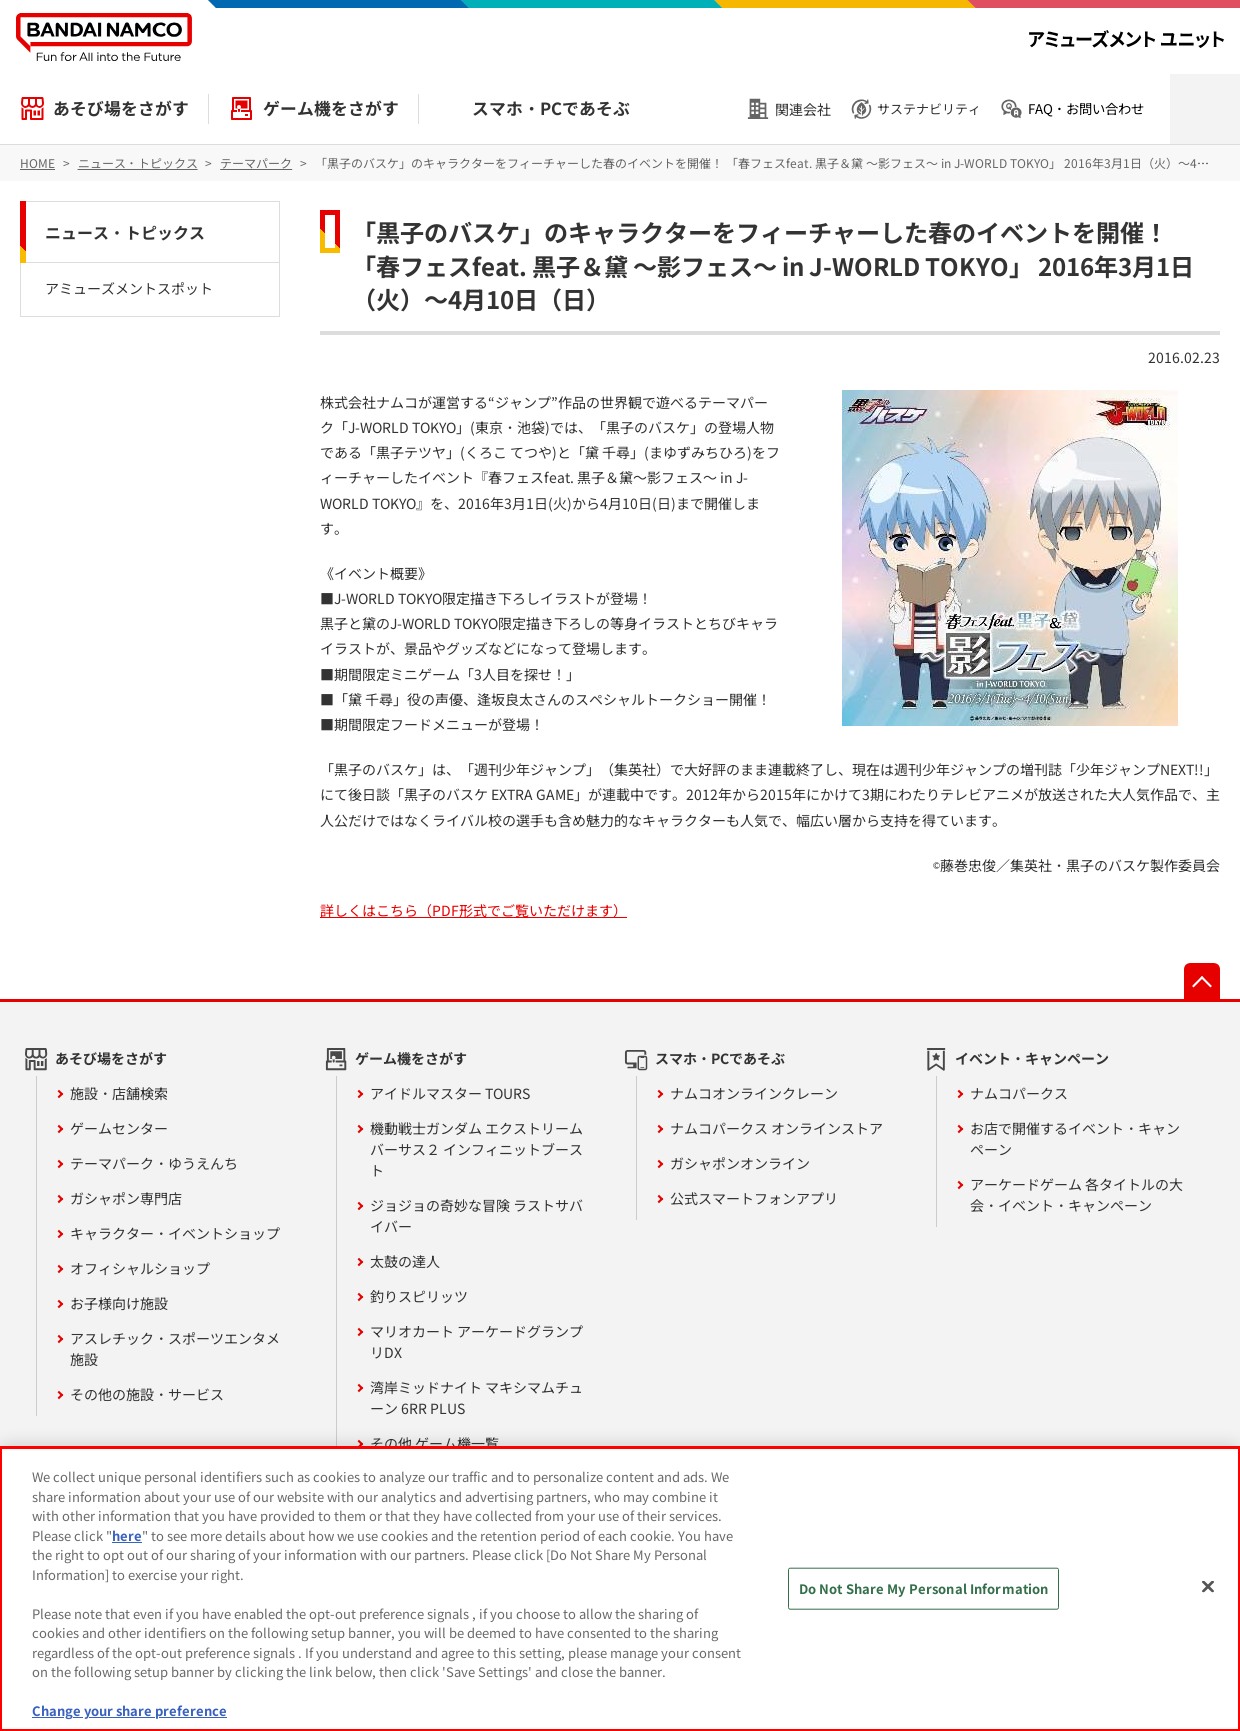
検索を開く (1205, 109)
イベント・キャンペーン (1032, 1058)
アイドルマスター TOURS (450, 1093)
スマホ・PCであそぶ (551, 108)
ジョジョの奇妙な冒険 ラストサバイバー (476, 1215)
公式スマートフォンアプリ (754, 1198)
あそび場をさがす (121, 108)
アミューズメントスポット (129, 288)
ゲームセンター (119, 1128)
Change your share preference (129, 1710)
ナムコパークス (1019, 1093)
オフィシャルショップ (140, 1268)
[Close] (1208, 1587)
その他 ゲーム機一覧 (434, 1443)
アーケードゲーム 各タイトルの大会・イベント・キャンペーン (1076, 1194)
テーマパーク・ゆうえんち (154, 1163)
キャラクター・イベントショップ (175, 1233)
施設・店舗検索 (119, 1093)
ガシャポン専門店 (126, 1198)
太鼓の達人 (405, 1261)
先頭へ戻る (1202, 981)
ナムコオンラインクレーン (754, 1093)
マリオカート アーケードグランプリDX (476, 1341)
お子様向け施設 (119, 1303)
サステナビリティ (929, 108)
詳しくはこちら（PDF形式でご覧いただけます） (473, 910)
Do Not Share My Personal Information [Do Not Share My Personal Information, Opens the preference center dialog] (924, 1588)
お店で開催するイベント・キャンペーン (1075, 1138)
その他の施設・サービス (147, 1394)
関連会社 (803, 109)
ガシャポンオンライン (740, 1163)
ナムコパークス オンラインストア (776, 1128)
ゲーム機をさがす (331, 108)
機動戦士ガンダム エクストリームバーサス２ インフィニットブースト (476, 1149)
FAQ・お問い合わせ (1086, 108)
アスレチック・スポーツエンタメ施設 (175, 1348)
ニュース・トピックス (125, 232)
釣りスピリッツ (419, 1296)
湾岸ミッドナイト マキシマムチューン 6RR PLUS (476, 1397)
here (127, 1535)
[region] (620, 1589)
